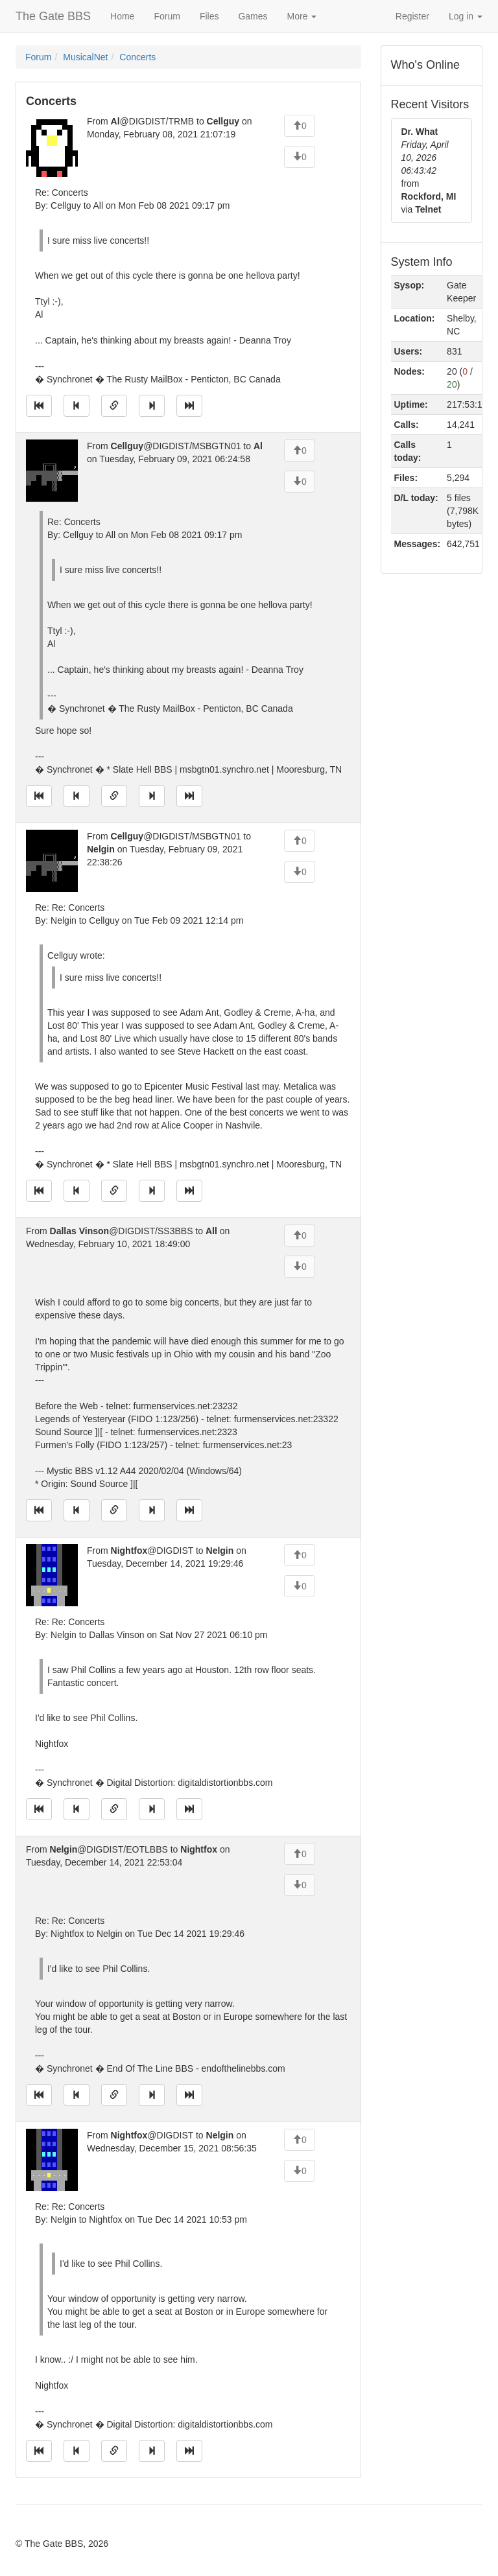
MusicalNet (85, 57)
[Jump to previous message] (76, 406)
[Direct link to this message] (114, 406)
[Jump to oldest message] (39, 406)
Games (252, 16)
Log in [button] (465, 16)
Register (412, 16)
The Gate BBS (53, 16)
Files (209, 16)
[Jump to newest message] (189, 406)
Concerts (137, 57)
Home (122, 16)
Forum (167, 16)
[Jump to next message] (152, 406)
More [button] (302, 16)
